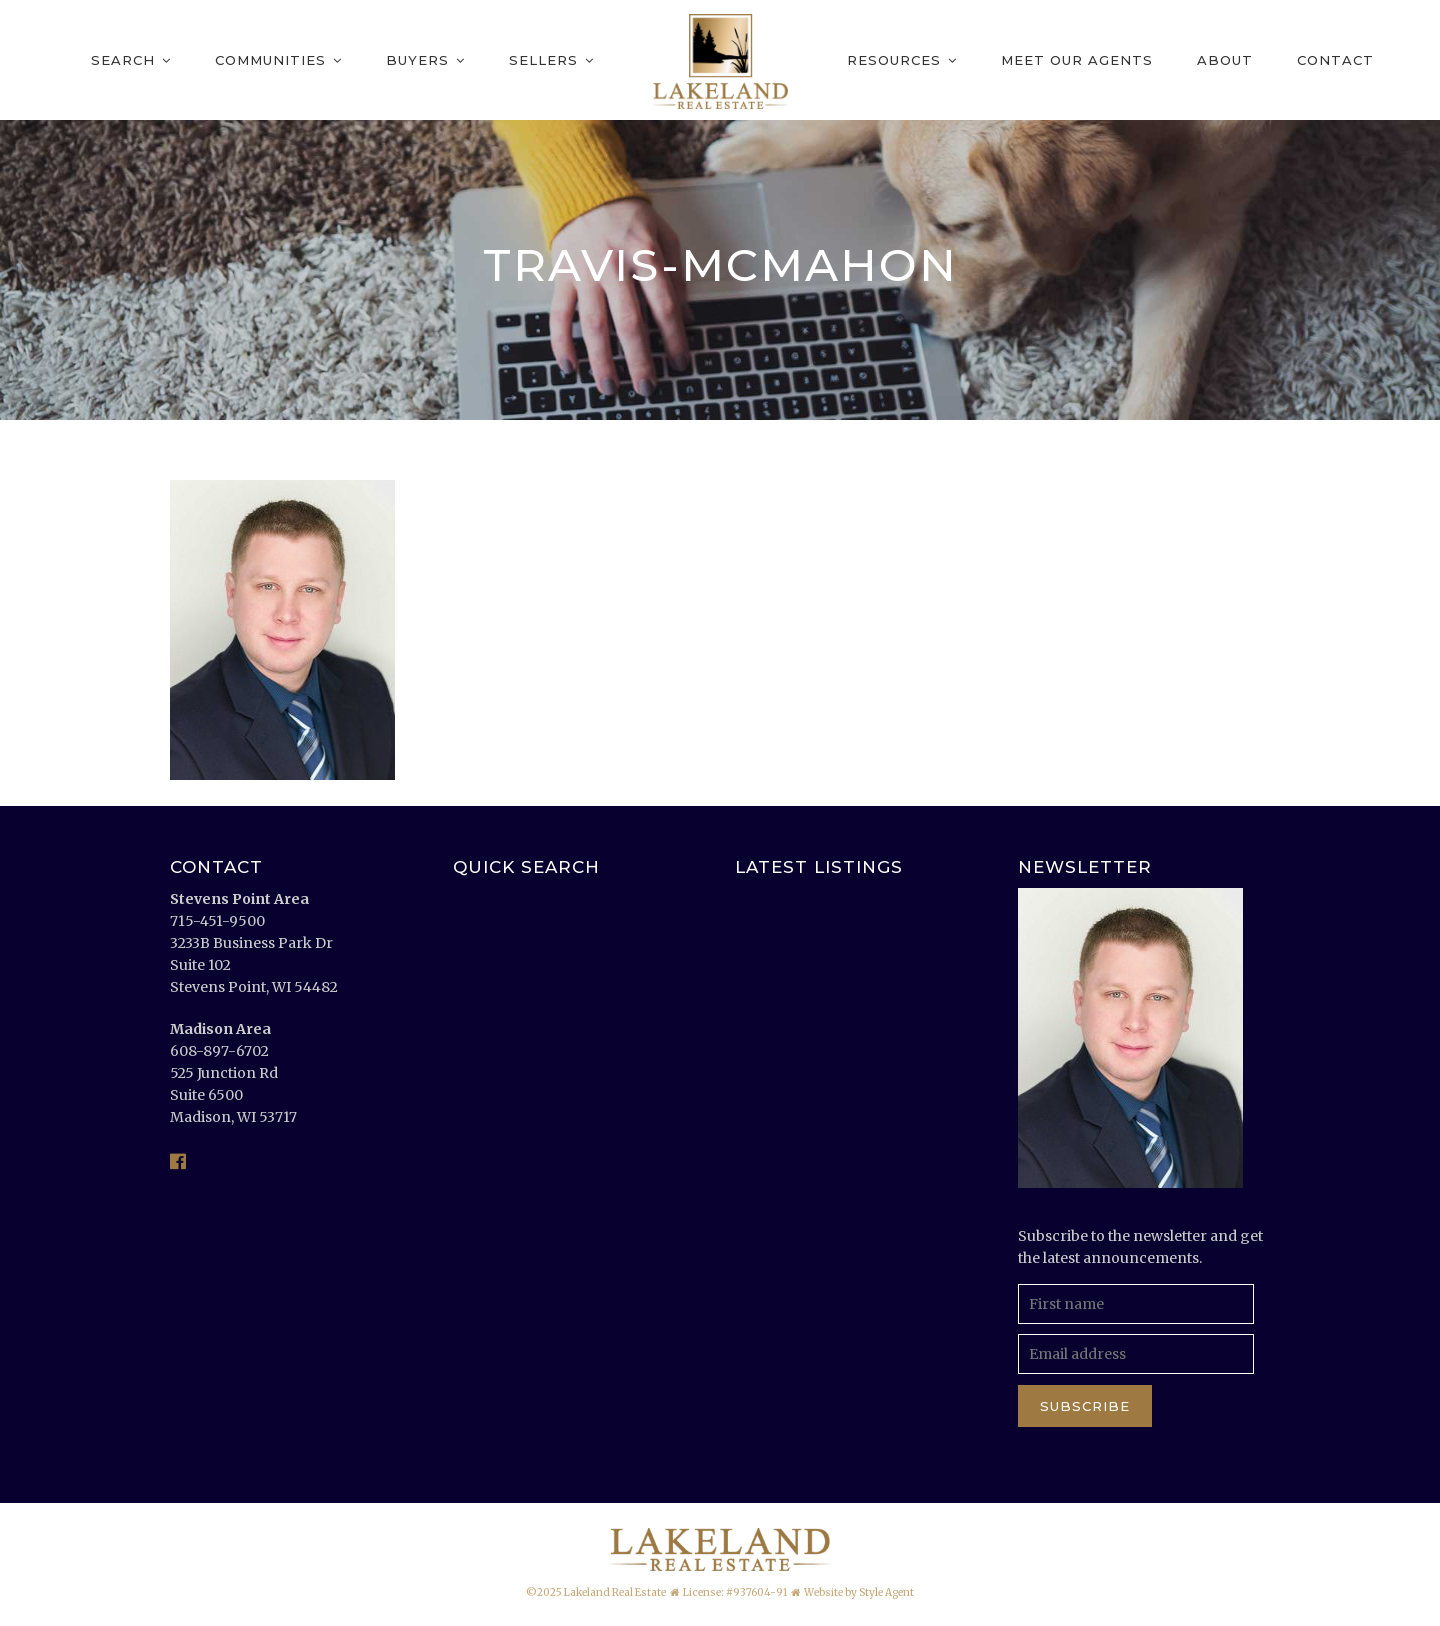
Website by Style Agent (859, 1592)
